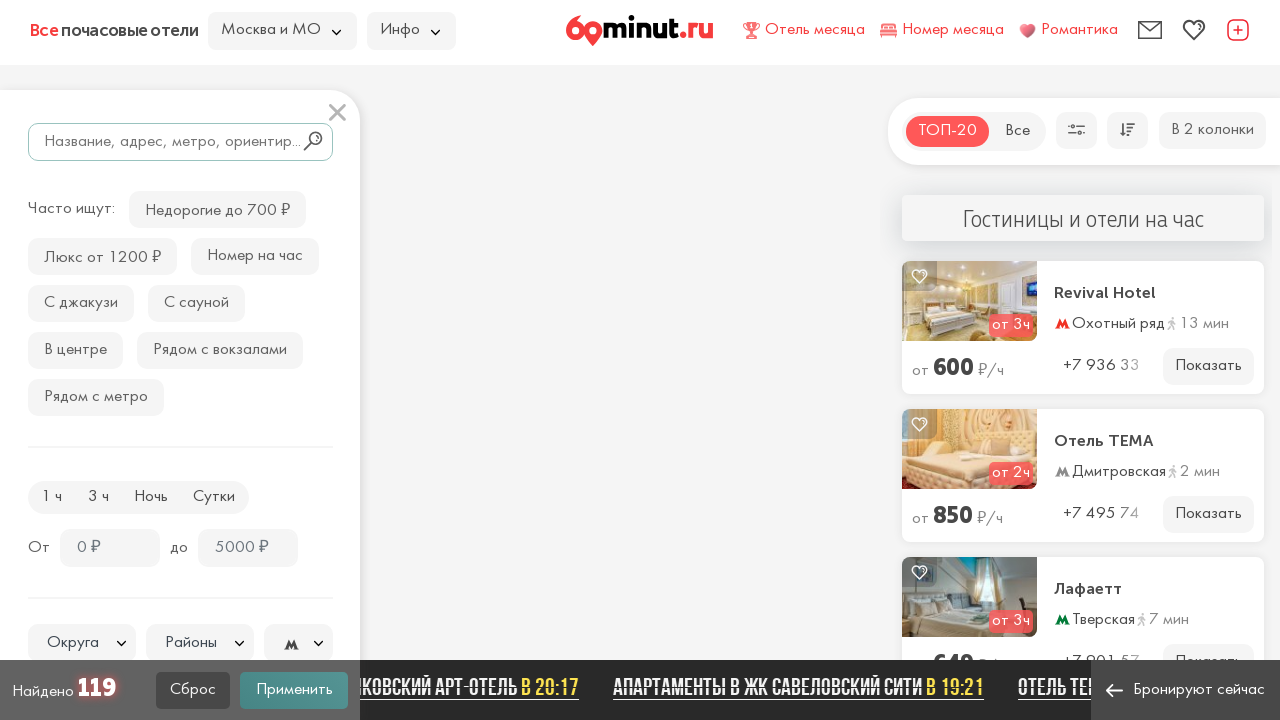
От (39, 548)
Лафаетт (1088, 589)
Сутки (214, 497)
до (179, 548)
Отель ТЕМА (1103, 441)
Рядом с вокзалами (220, 350)
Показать (1208, 366)
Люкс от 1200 (102, 255)
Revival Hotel (1105, 293)
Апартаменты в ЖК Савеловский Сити (806, 687)
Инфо (410, 30)
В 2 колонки (1212, 130)
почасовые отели (114, 30)
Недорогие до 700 (217, 208)
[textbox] (82, 643)
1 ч (51, 497)
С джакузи (81, 303)
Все (1017, 131)
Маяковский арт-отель (462, 687)
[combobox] (82, 643)
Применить (294, 690)
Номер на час (255, 256)
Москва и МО (281, 30)
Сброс (193, 690)
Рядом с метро (96, 397)
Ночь (151, 497)
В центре (75, 350)
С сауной (196, 303)
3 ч (98, 497)
